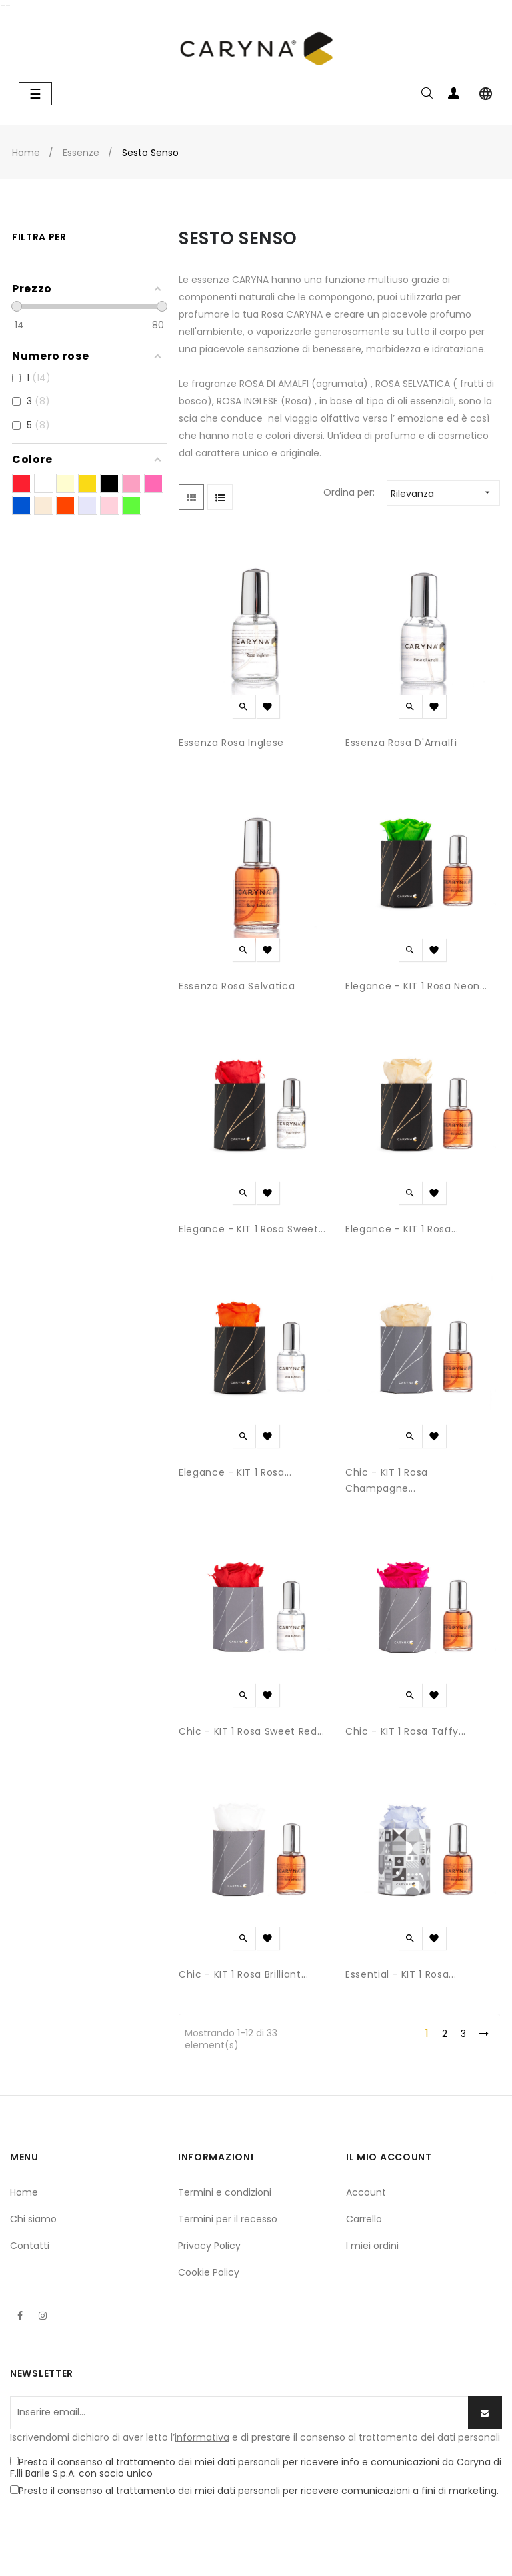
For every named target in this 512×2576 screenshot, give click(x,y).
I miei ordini (372, 2245)
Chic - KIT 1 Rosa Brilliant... (244, 1974)
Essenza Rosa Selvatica (237, 986)
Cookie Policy (208, 2272)
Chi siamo (33, 2219)
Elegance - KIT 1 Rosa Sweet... (252, 1229)
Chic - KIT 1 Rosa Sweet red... (252, 1731)
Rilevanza (445, 492)
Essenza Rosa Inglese (231, 742)
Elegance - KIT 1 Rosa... (402, 1229)
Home (24, 2192)
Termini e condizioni (224, 2192)
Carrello (364, 2219)
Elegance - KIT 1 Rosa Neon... (416, 986)
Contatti (29, 2245)
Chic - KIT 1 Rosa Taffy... (405, 1731)
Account (366, 2192)
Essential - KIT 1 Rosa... (400, 1974)
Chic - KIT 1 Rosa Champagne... (386, 1480)
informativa (202, 2437)
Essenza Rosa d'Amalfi (401, 742)
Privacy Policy (209, 2245)
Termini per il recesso (227, 2219)
